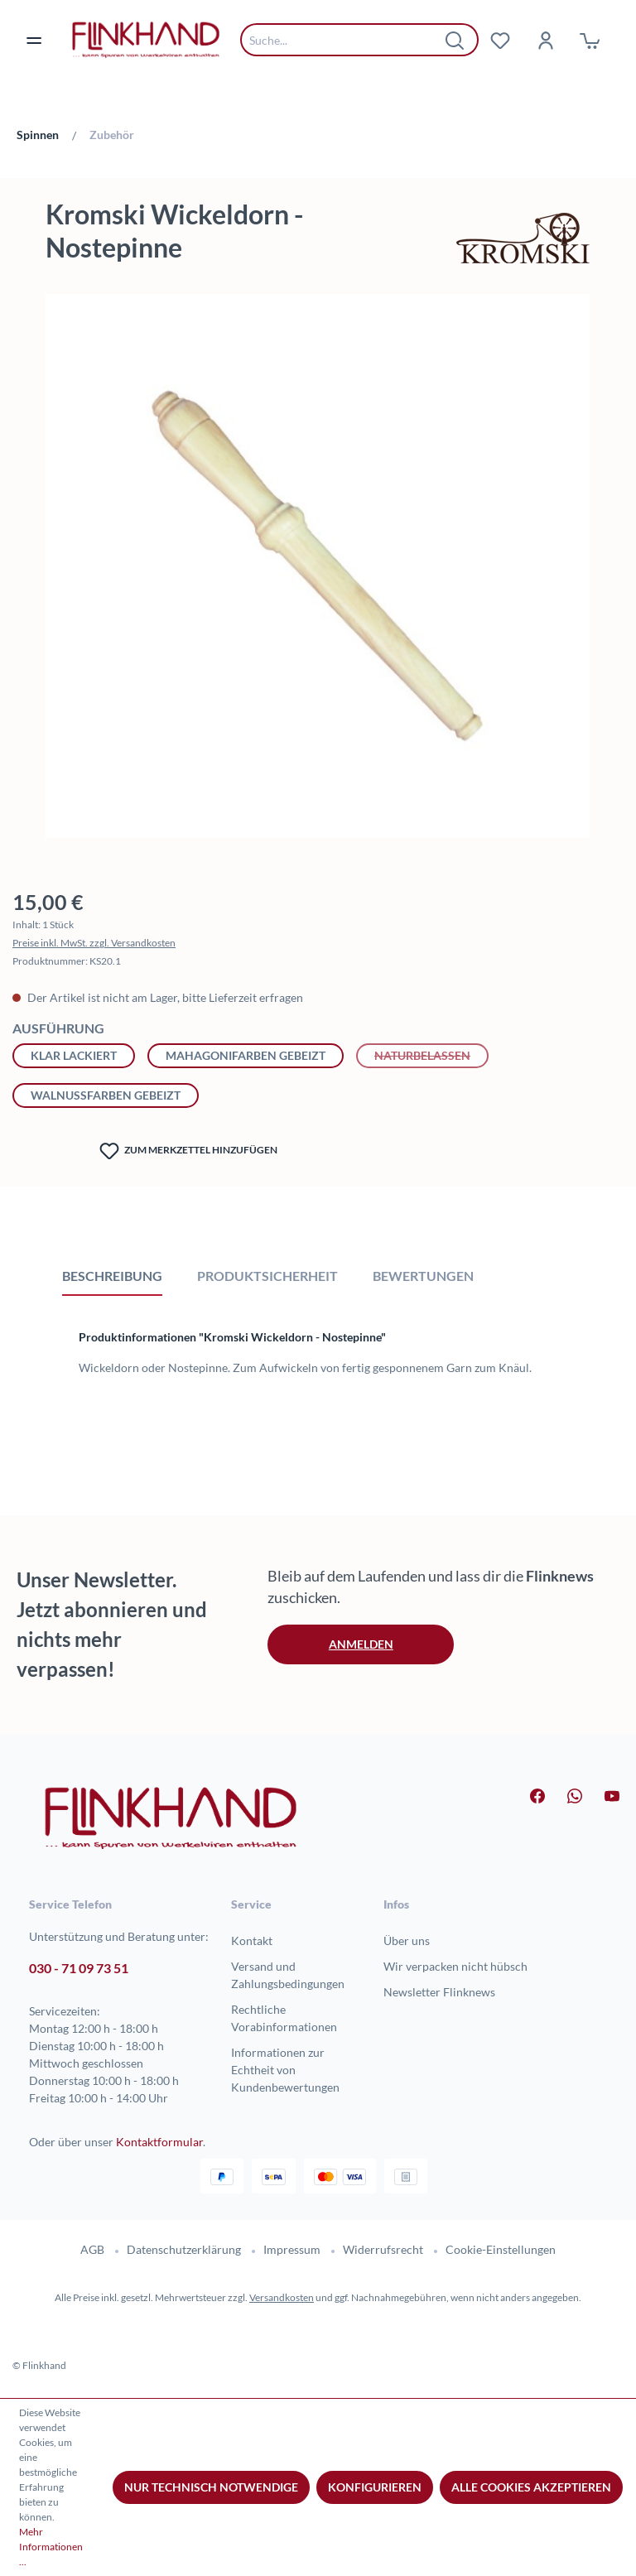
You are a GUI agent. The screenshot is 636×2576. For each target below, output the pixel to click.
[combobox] (347, 39)
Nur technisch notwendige (211, 2487)
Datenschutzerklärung (184, 2249)
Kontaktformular (159, 2142)
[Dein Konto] (545, 40)
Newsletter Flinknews (439, 1992)
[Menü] (44, 39)
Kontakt (251, 1940)
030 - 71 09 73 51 (78, 1968)
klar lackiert (74, 1055)
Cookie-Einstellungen (501, 2249)
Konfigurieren (375, 2487)
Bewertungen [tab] (423, 1275)
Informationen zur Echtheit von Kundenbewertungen (285, 2069)
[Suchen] (455, 39)
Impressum (291, 2249)
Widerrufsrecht (383, 2249)
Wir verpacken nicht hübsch (455, 1966)
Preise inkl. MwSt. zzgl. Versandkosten (94, 943)
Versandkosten (281, 2297)
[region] (318, 574)
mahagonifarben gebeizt (245, 1055)
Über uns (406, 1940)
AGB (92, 2249)
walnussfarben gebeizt (106, 1095)
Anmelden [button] (361, 1644)
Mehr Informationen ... (51, 2546)
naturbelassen (431, 1054)
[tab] (112, 1275)
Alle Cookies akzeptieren (531, 2487)
